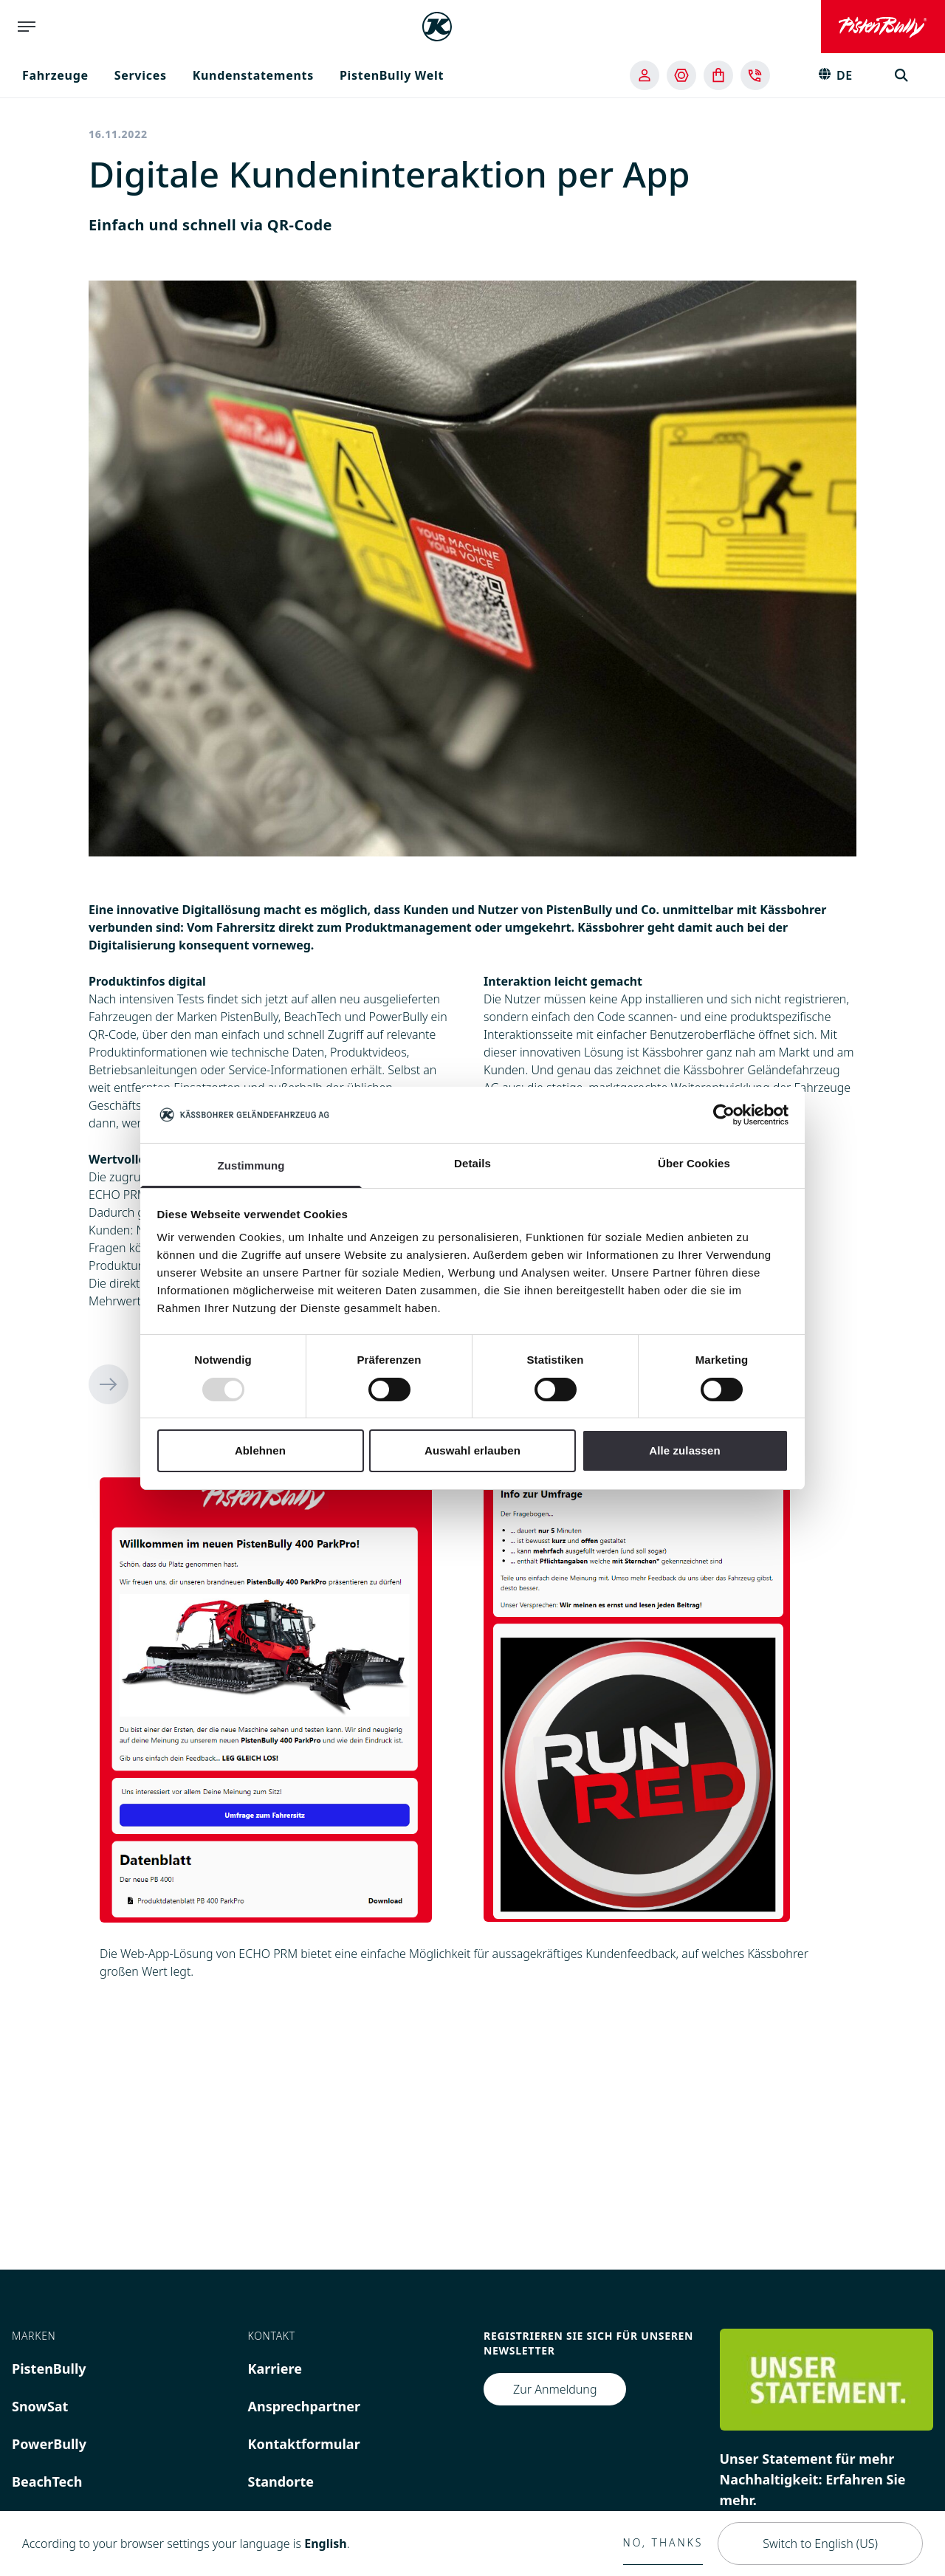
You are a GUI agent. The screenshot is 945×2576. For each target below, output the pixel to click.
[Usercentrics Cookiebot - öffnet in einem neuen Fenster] (723, 1115)
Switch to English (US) (820, 2543)
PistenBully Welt (392, 75)
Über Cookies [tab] (694, 1163)
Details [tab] (472, 1163)
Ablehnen (260, 1450)
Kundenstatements (253, 75)
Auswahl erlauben (472, 1450)
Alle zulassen (684, 1450)
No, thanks (663, 2542)
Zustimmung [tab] (251, 1165)
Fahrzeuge (55, 75)
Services (140, 75)
